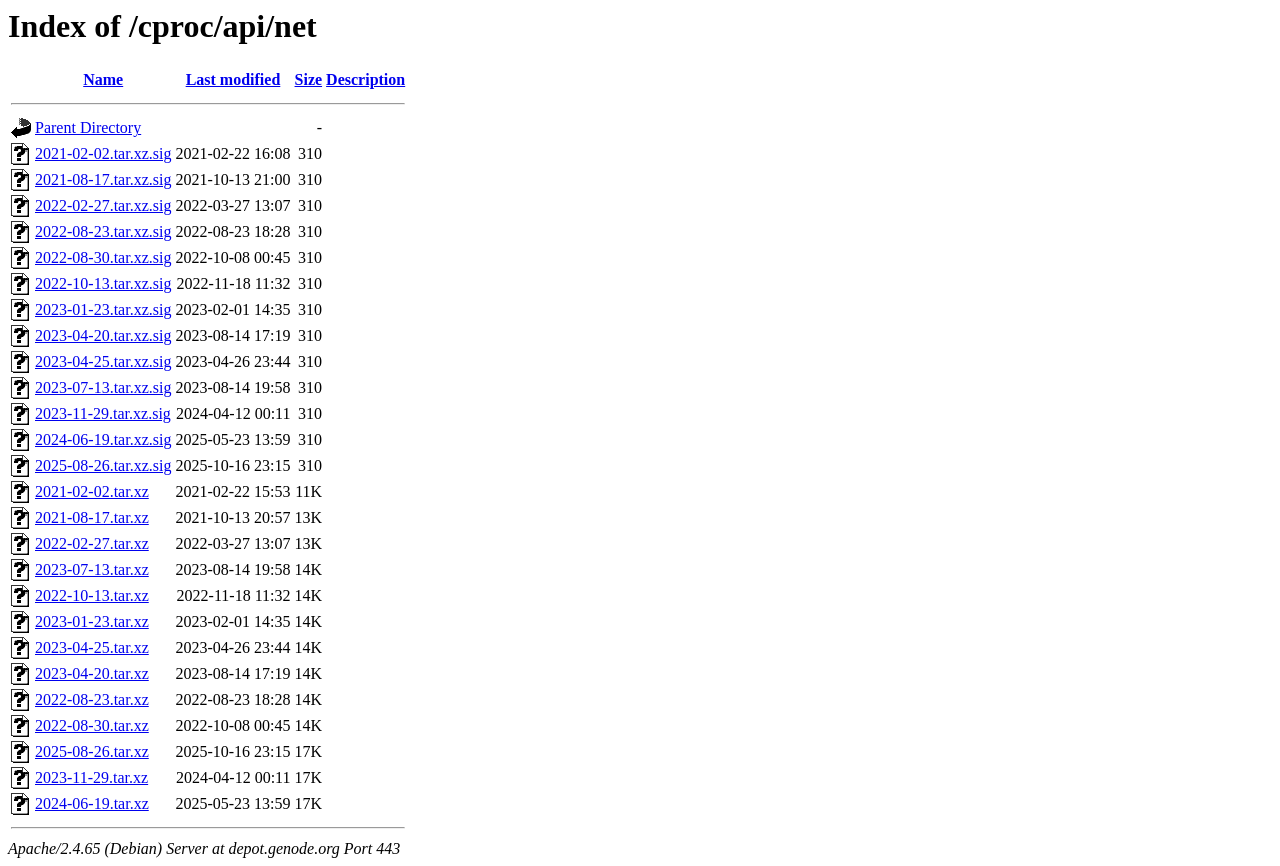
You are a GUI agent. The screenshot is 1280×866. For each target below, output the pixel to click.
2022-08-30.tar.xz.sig (103, 257)
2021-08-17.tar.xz (92, 517)
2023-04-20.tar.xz (92, 673)
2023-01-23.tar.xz (92, 621)
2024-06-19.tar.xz (92, 803)
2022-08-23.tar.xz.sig (103, 231)
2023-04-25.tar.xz (92, 647)
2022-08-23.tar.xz (92, 699)
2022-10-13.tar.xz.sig (103, 283)
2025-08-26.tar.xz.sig (103, 465)
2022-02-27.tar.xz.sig (103, 205)
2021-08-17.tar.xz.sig (103, 179)
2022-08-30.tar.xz (92, 725)
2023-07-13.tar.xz (92, 569)
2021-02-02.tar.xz (92, 491)
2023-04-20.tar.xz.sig (103, 335)
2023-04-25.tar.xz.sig (103, 361)
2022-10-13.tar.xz (92, 595)
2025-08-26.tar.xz (92, 751)
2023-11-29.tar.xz (91, 777)
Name (103, 79)
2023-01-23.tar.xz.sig (103, 309)
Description (365, 79)
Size (309, 79)
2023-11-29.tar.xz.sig (103, 413)
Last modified (233, 79)
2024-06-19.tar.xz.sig (103, 439)
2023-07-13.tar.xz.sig (103, 387)
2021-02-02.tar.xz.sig (103, 153)
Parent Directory (88, 127)
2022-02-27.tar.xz (92, 543)
